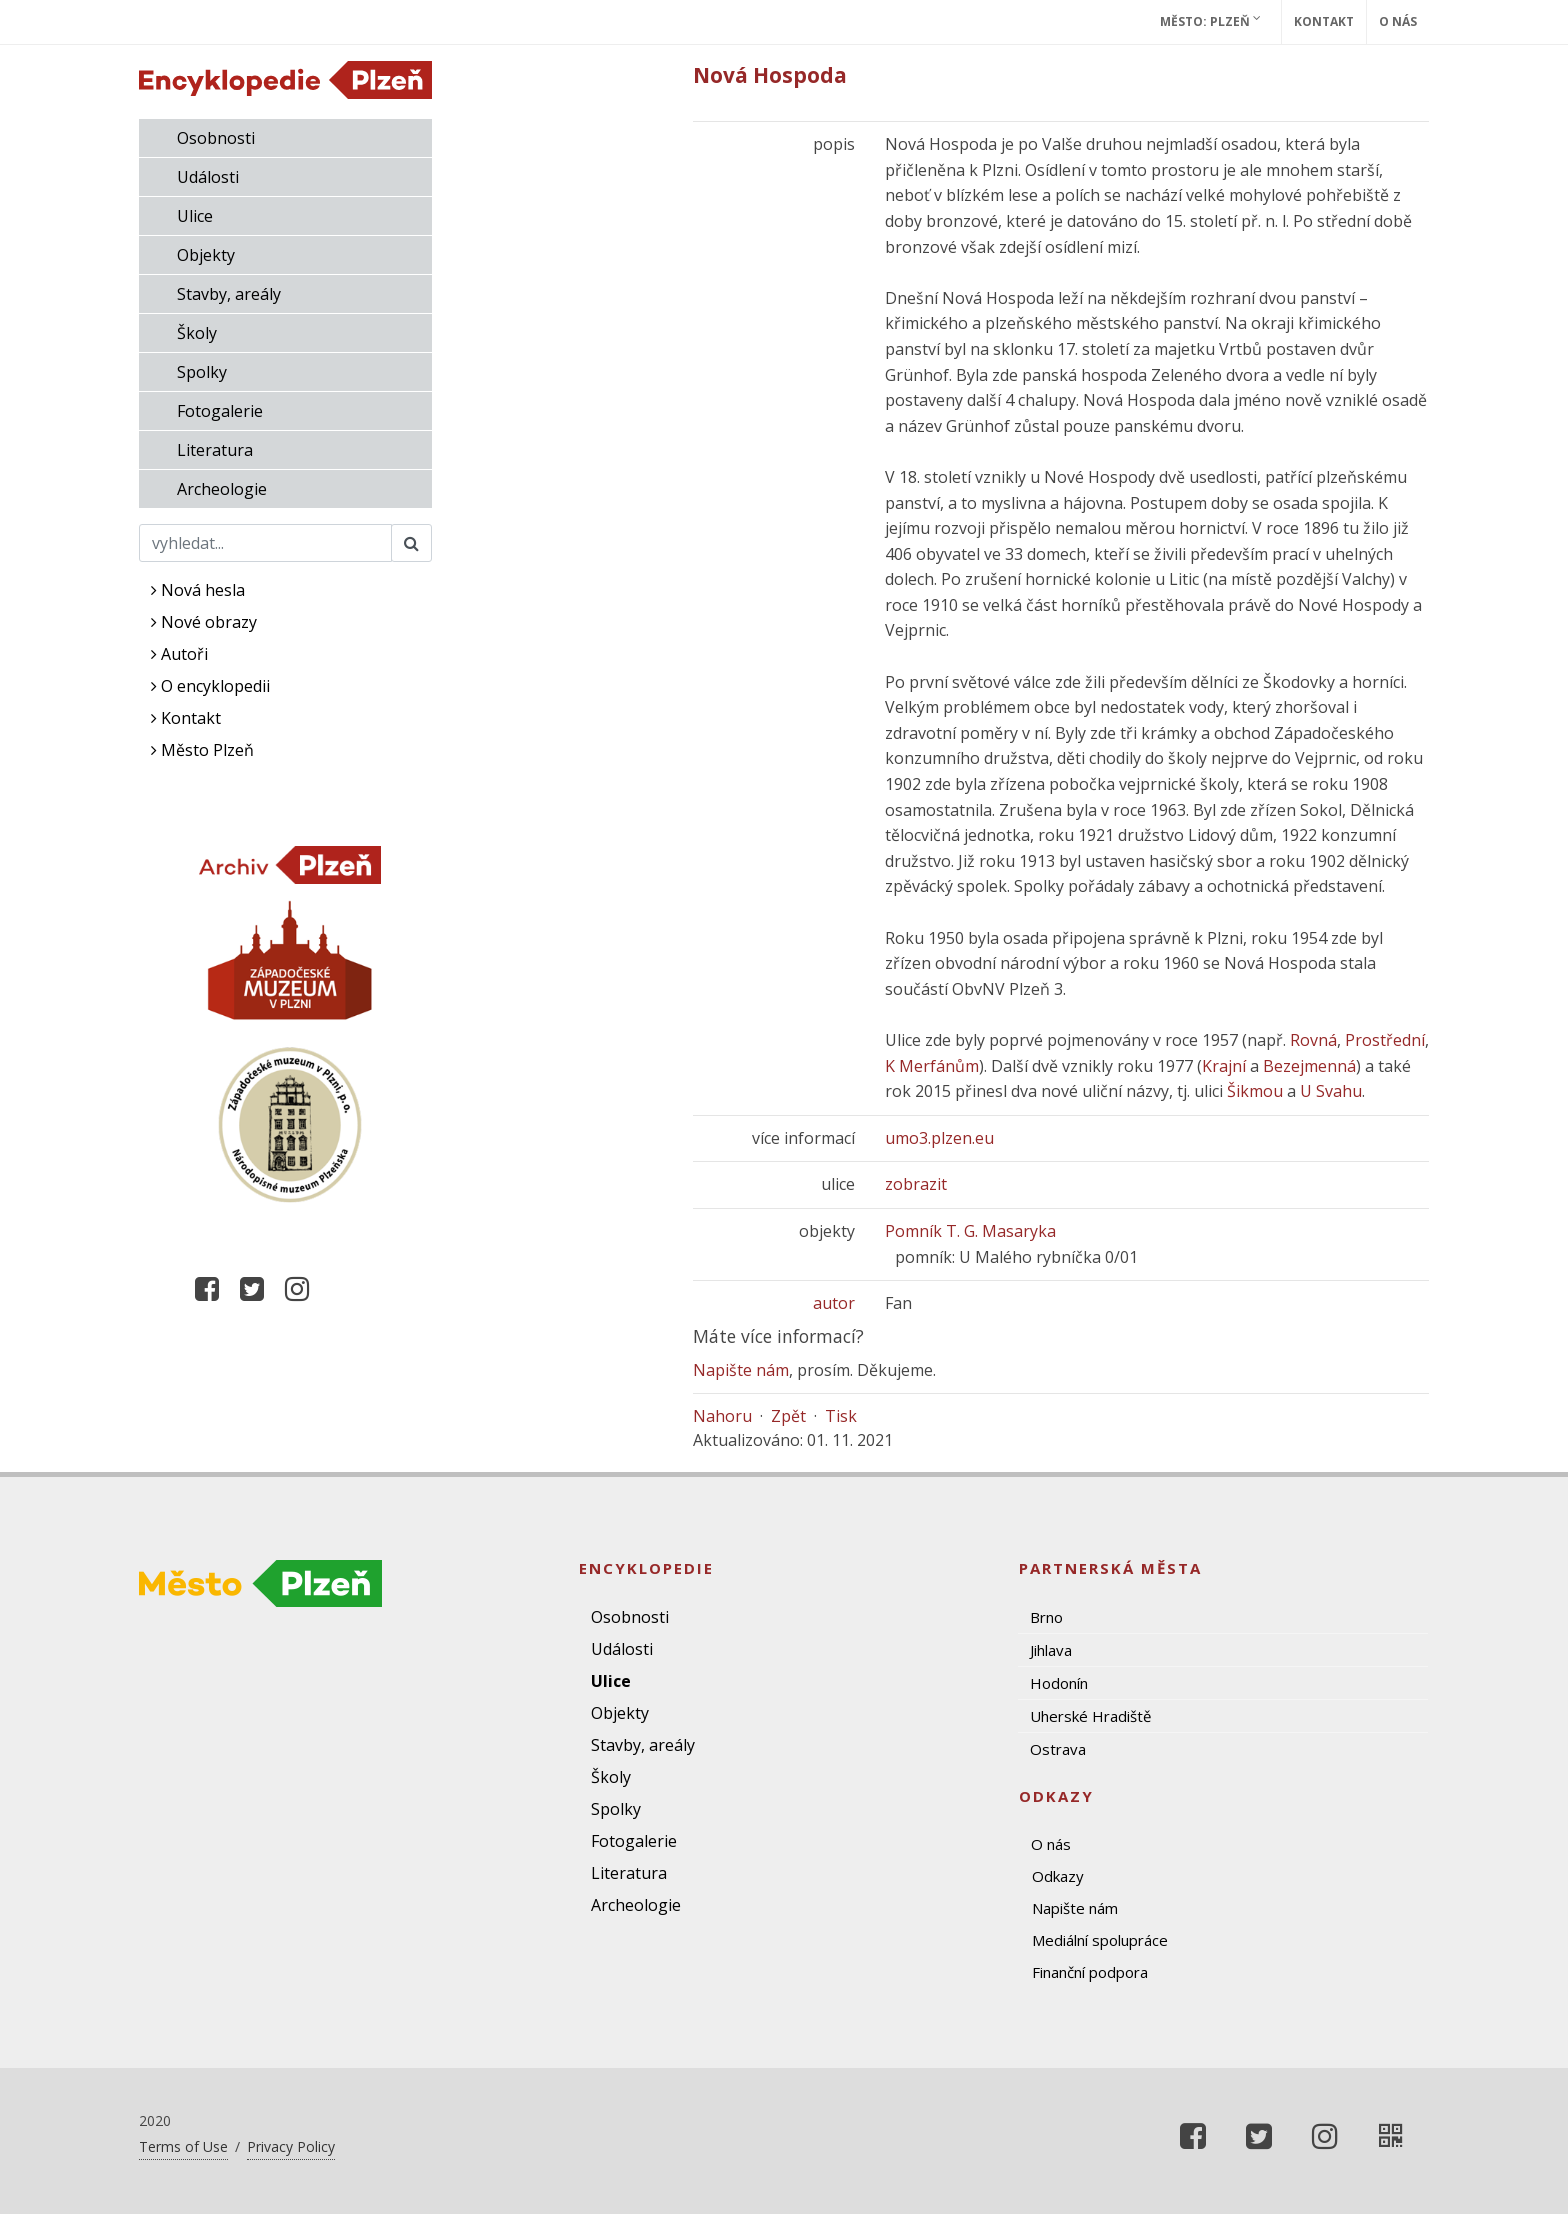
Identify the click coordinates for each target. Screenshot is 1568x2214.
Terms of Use (183, 2146)
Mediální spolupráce (1100, 1940)
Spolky (202, 372)
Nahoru (722, 1416)
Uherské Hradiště (1090, 1716)
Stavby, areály (229, 294)
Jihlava (1051, 1650)
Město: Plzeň (1210, 21)
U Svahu (1331, 1091)
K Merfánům (932, 1066)
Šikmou (1255, 1091)
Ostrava (1058, 1749)
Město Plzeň (202, 750)
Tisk (841, 1416)
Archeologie (222, 489)
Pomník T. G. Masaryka (970, 1231)
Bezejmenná (1309, 1066)
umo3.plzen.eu (939, 1138)
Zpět (788, 1416)
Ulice (195, 216)
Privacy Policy (291, 2146)
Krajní (1224, 1066)
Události (208, 177)
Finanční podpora (1090, 1972)
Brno (1046, 1617)
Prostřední (1385, 1040)
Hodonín (1059, 1683)
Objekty (206, 255)
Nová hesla (198, 590)
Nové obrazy (204, 622)
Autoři (179, 654)
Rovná (1313, 1040)
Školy (197, 333)
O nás (1398, 21)
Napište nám (741, 1370)
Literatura (215, 450)
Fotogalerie (220, 411)
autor (834, 1303)
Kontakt (1324, 21)
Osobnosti (216, 138)
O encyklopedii (210, 686)
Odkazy (1058, 1876)
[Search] (265, 543)
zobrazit (916, 1184)
